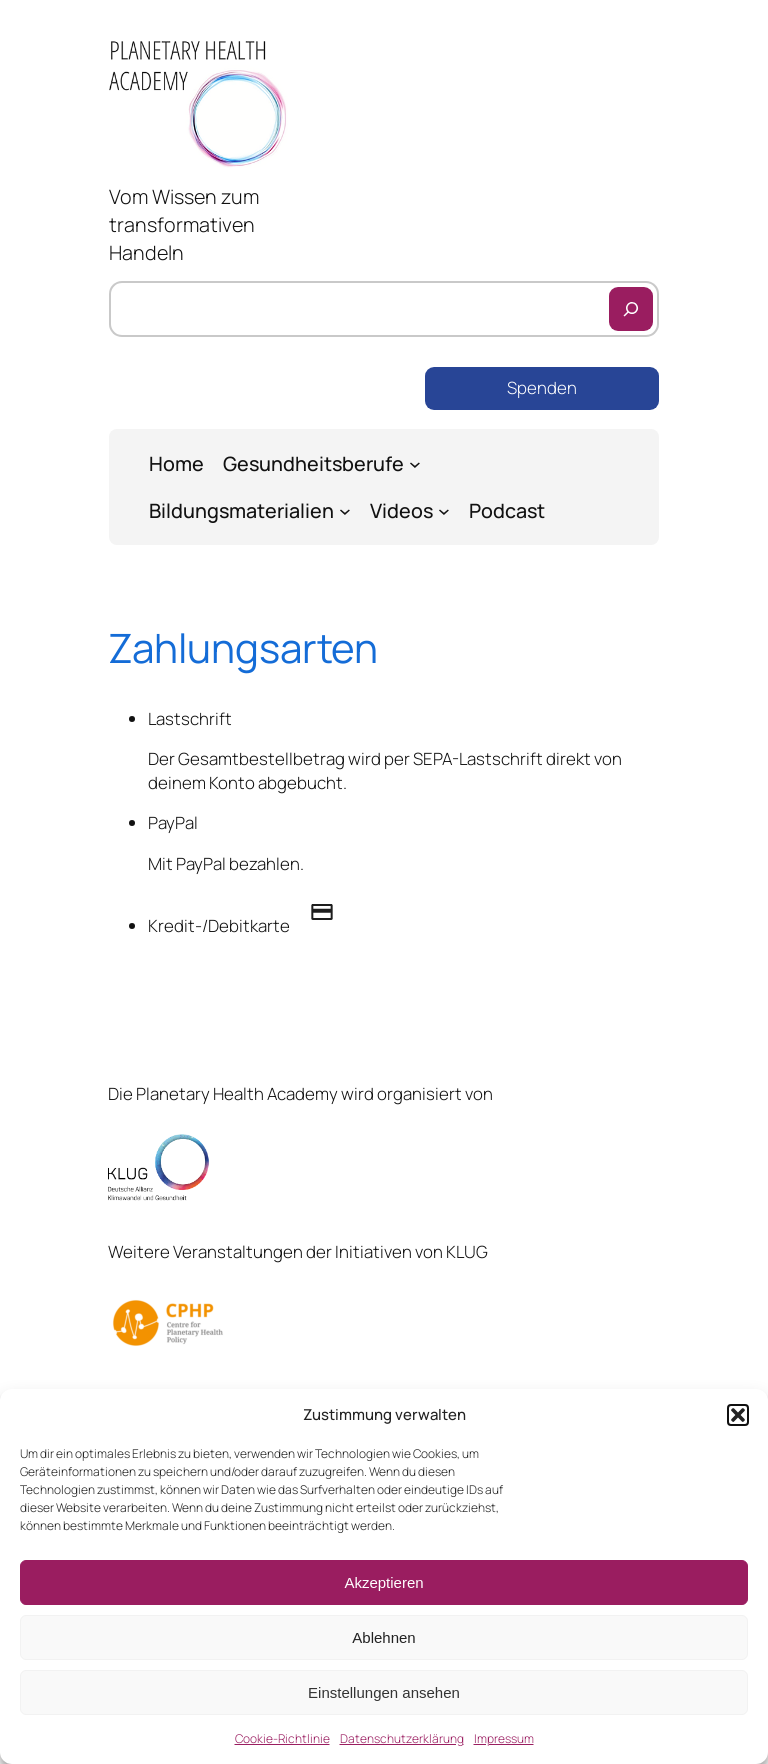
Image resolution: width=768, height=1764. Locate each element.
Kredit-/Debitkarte (251, 925)
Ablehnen (383, 1637)
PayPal (173, 822)
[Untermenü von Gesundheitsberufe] (415, 464)
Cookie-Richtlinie (282, 1738)
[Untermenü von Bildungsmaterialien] (345, 511)
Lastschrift (190, 718)
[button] (738, 1415)
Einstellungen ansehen (384, 1692)
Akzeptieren (383, 1582)
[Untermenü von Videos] (444, 511)
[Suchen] (631, 309)
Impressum (504, 1738)
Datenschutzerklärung (402, 1738)
